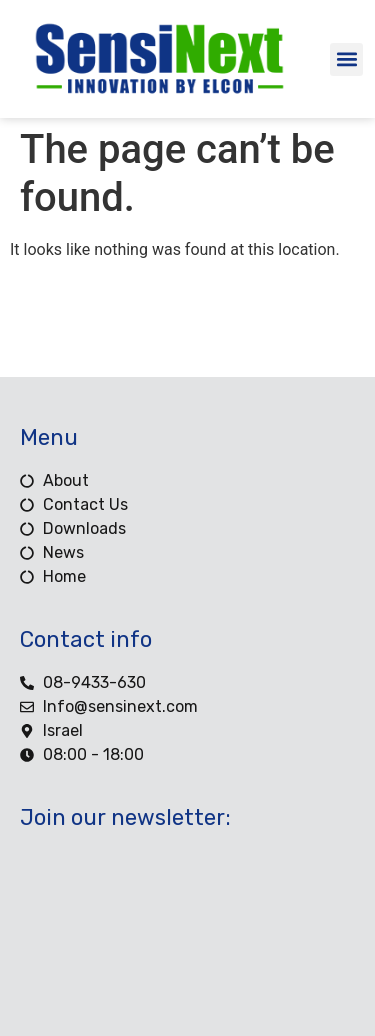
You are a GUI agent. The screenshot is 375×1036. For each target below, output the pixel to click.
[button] (346, 59)
